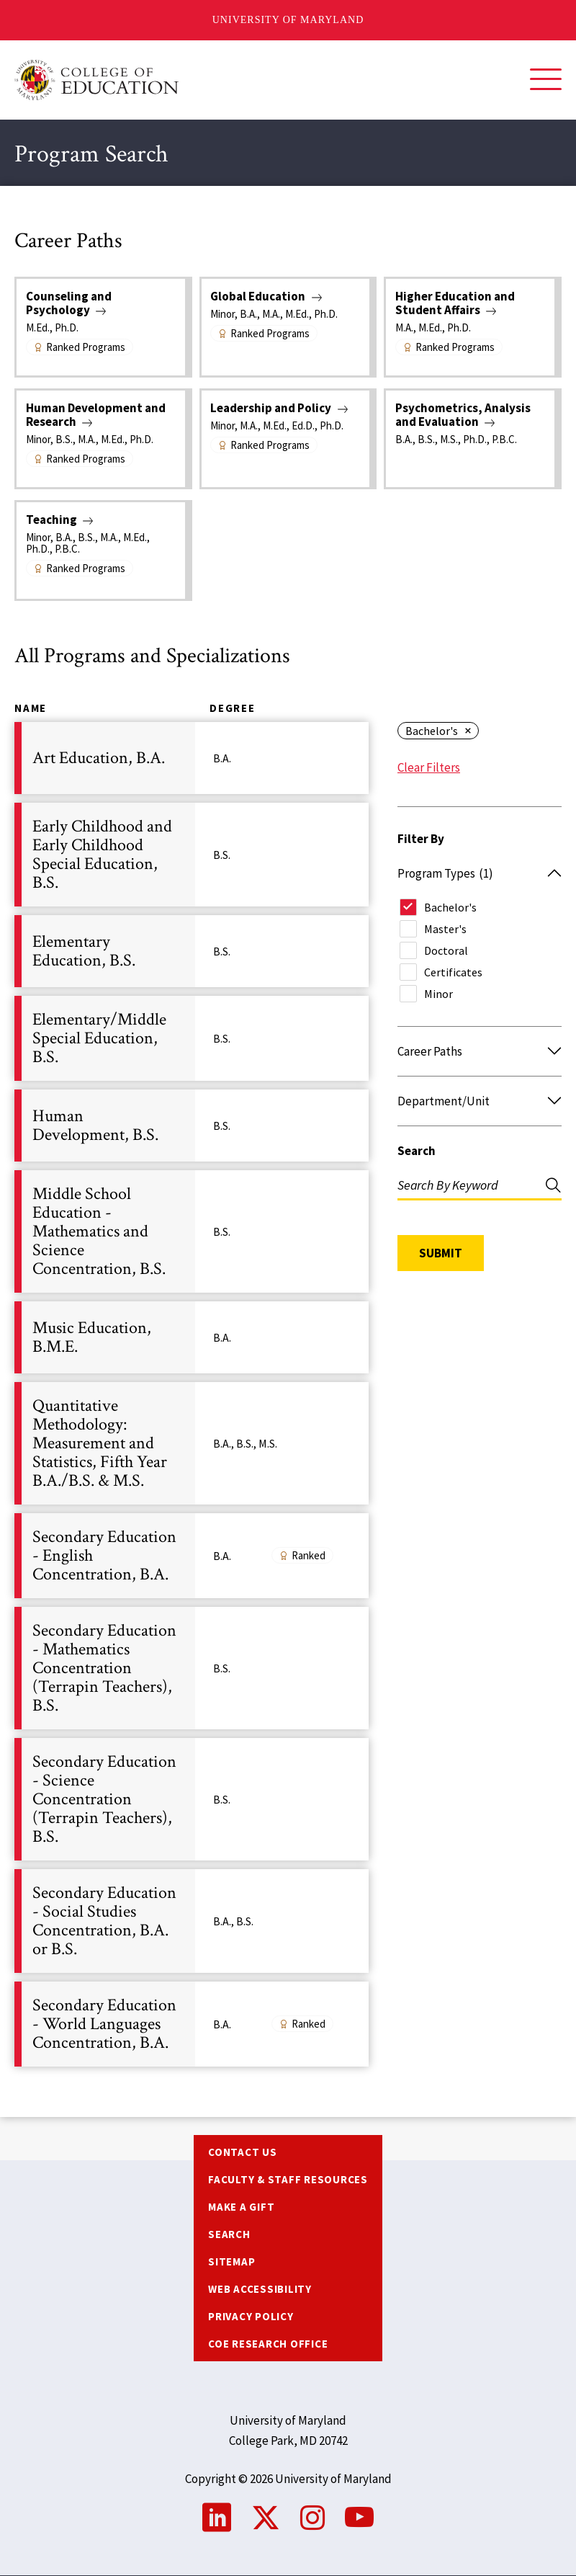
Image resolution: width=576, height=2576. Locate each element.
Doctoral (446, 950)
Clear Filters (428, 767)
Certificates (453, 972)
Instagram (312, 2517)
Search (416, 1151)
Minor (438, 993)
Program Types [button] (445, 873)
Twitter (265, 2517)
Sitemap (231, 2261)
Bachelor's (431, 730)
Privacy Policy (251, 2316)
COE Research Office (268, 2343)
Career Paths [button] (429, 1051)
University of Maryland (288, 19)
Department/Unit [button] (443, 1101)
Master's (445, 929)
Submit (440, 1253)
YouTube (359, 2517)
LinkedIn (216, 2517)
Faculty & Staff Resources (288, 2179)
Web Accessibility (260, 2289)
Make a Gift (241, 2207)
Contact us (242, 2152)
